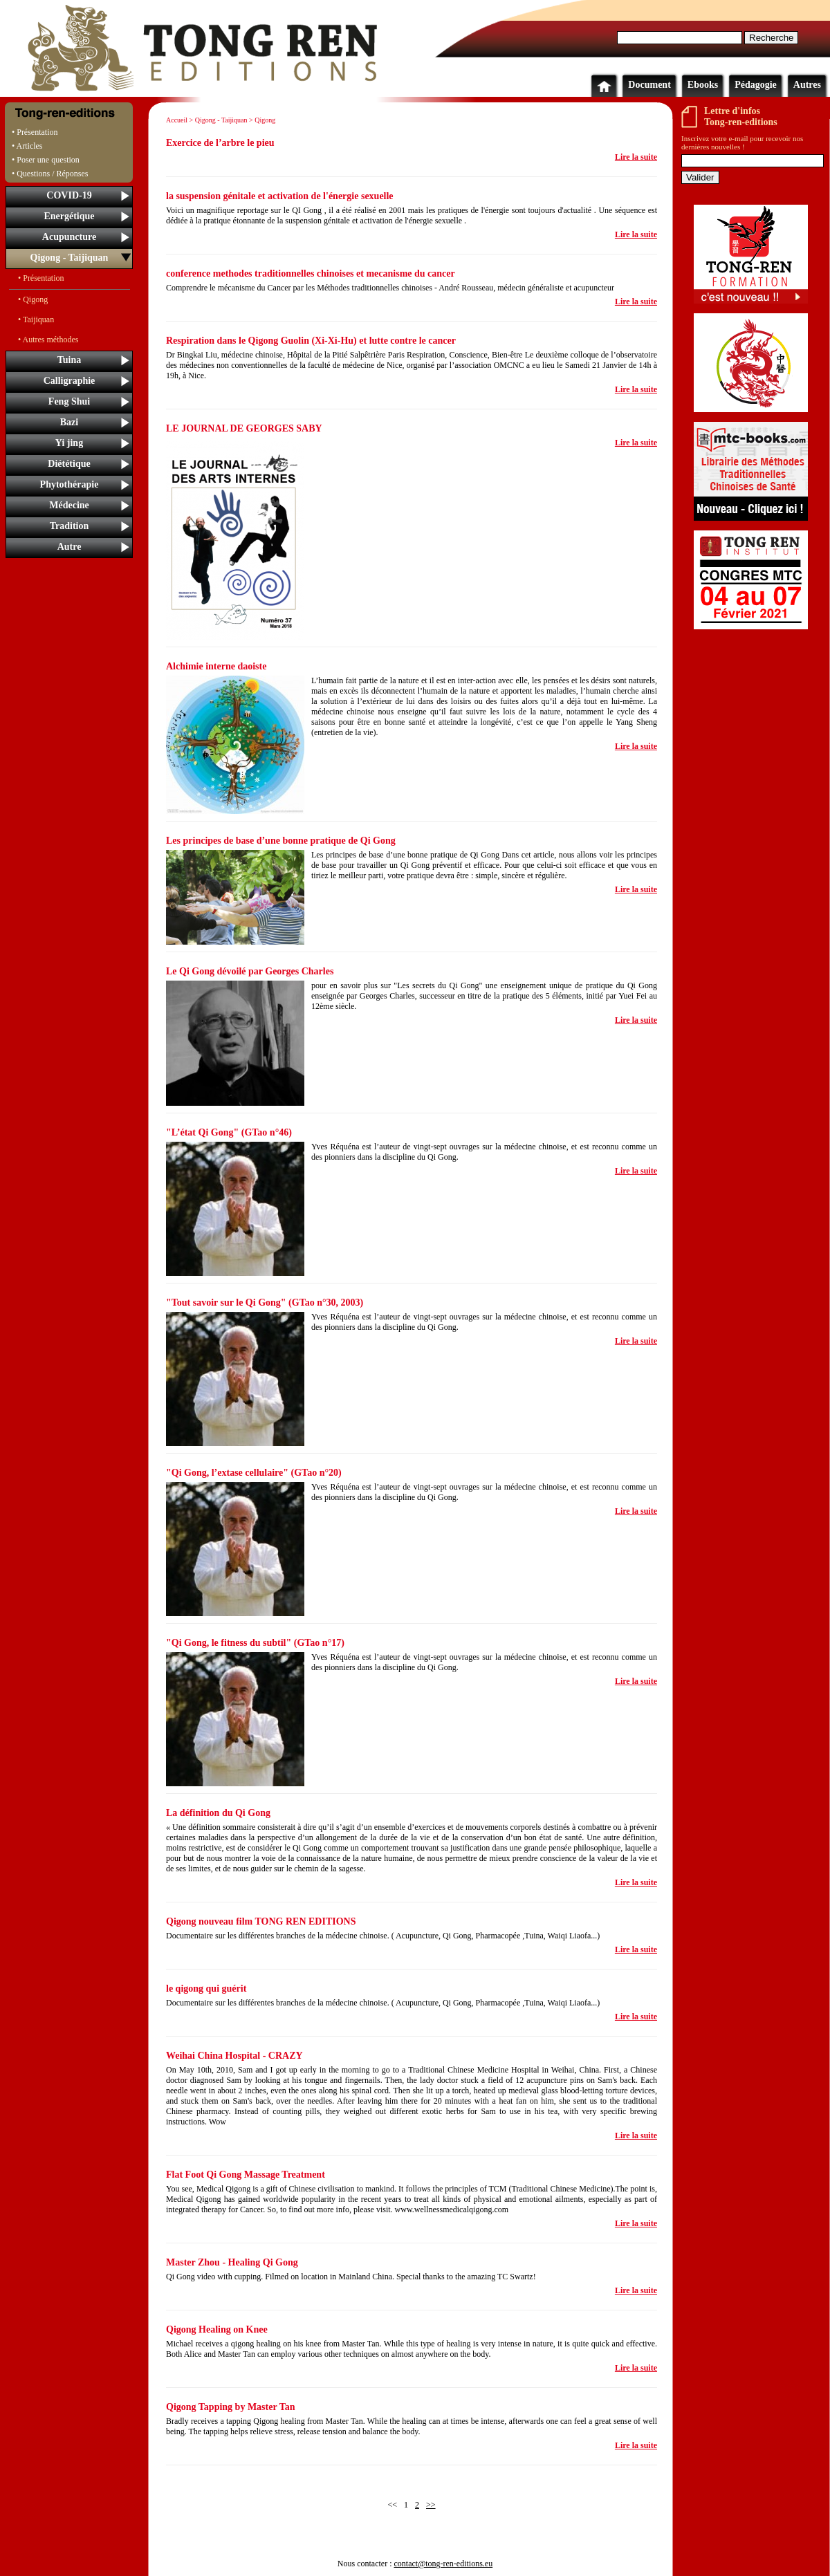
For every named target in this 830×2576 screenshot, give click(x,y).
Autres (807, 85)
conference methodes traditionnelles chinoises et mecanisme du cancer (310, 273)
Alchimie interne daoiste (216, 666)
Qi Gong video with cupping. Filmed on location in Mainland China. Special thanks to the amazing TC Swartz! (351, 2276)
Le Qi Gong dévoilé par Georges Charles (249, 971)
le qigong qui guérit (206, 1988)
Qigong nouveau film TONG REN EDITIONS (261, 1921)
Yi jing (69, 443)
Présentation (37, 132)
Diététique (69, 463)
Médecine (69, 505)
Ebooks (703, 85)
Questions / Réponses (52, 173)
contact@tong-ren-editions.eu (443, 2563)
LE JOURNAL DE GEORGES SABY (244, 428)
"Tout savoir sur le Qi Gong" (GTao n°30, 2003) (264, 1302)
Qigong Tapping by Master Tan (230, 2407)
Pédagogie (756, 85)
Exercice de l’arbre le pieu (220, 143)
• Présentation (41, 278)
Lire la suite (636, 157)
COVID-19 (68, 195)
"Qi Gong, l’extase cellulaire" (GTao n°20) (254, 1472)
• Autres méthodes (48, 339)
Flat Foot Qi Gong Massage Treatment (245, 2174)
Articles (30, 146)
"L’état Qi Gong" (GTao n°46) (229, 1132)
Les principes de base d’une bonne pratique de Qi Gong (281, 840)
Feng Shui (69, 401)
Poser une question (48, 160)
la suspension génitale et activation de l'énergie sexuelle (280, 196)
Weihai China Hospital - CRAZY (234, 2055)
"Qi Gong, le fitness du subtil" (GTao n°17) (255, 1643)
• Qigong (33, 299)
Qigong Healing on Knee (217, 2329)
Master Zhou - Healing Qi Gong (232, 2262)
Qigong (265, 120)
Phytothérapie (69, 484)
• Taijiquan (36, 319)
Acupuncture (69, 237)
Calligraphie (69, 381)
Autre (69, 546)
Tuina (69, 360)
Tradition (69, 526)
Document (649, 85)
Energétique (69, 216)
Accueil (176, 120)
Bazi (69, 422)
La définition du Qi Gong (218, 1813)
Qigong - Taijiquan (69, 257)
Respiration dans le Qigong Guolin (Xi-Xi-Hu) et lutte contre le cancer (311, 340)
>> (431, 2505)
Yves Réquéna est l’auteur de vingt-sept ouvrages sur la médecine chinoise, (440, 1146)
